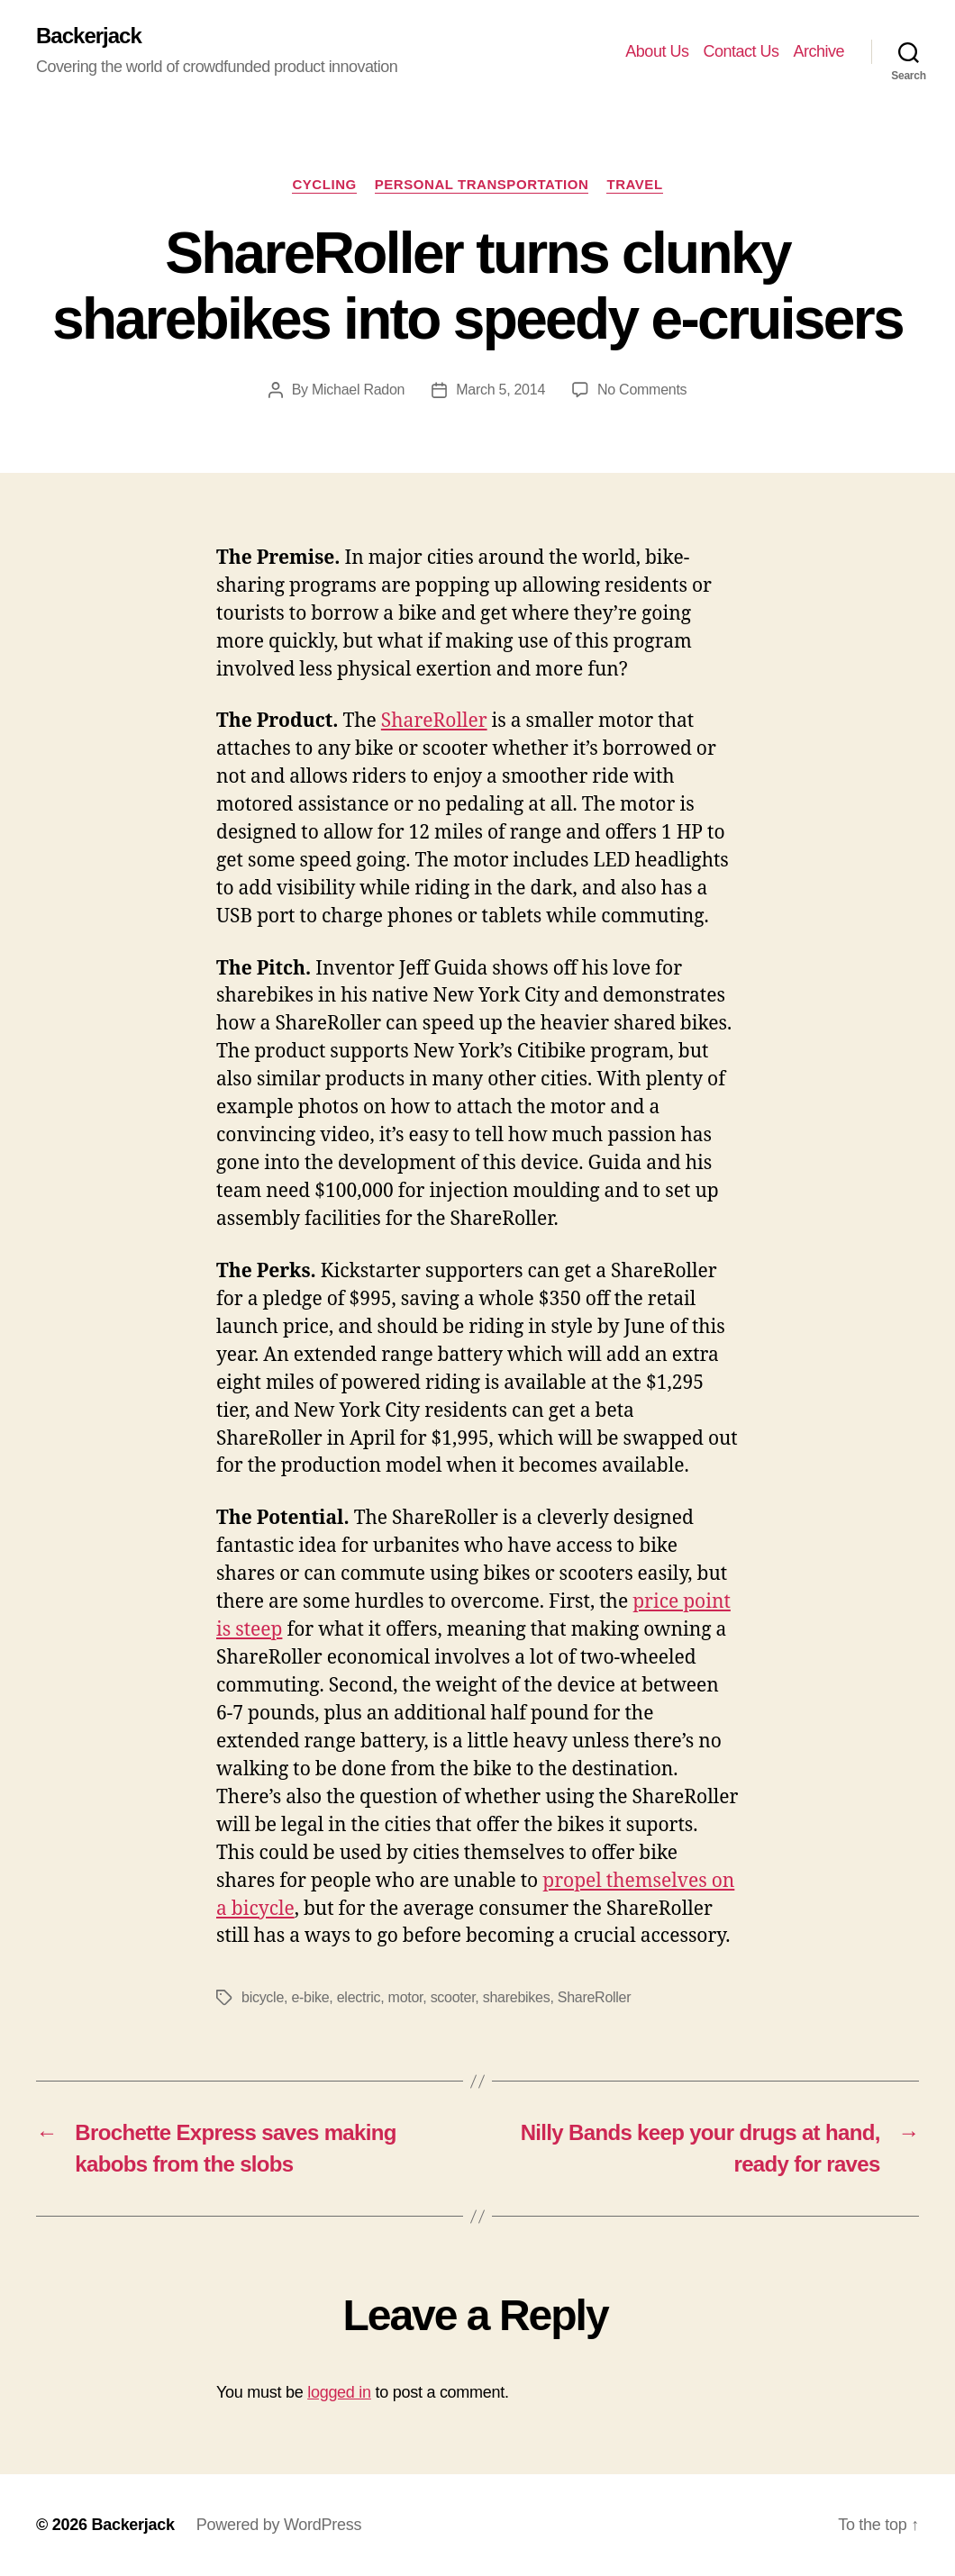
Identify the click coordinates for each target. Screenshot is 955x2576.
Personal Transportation (482, 184)
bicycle (262, 1997)
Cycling (324, 184)
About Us (656, 51)
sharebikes (516, 1997)
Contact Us (740, 51)
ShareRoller (434, 721)
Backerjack (88, 36)
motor (405, 1997)
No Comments (642, 389)
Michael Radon (358, 389)
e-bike (310, 1997)
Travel (634, 184)
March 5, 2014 (500, 389)
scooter (453, 1997)
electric (359, 1997)
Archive (818, 51)
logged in (339, 2392)
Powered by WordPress (278, 2525)
